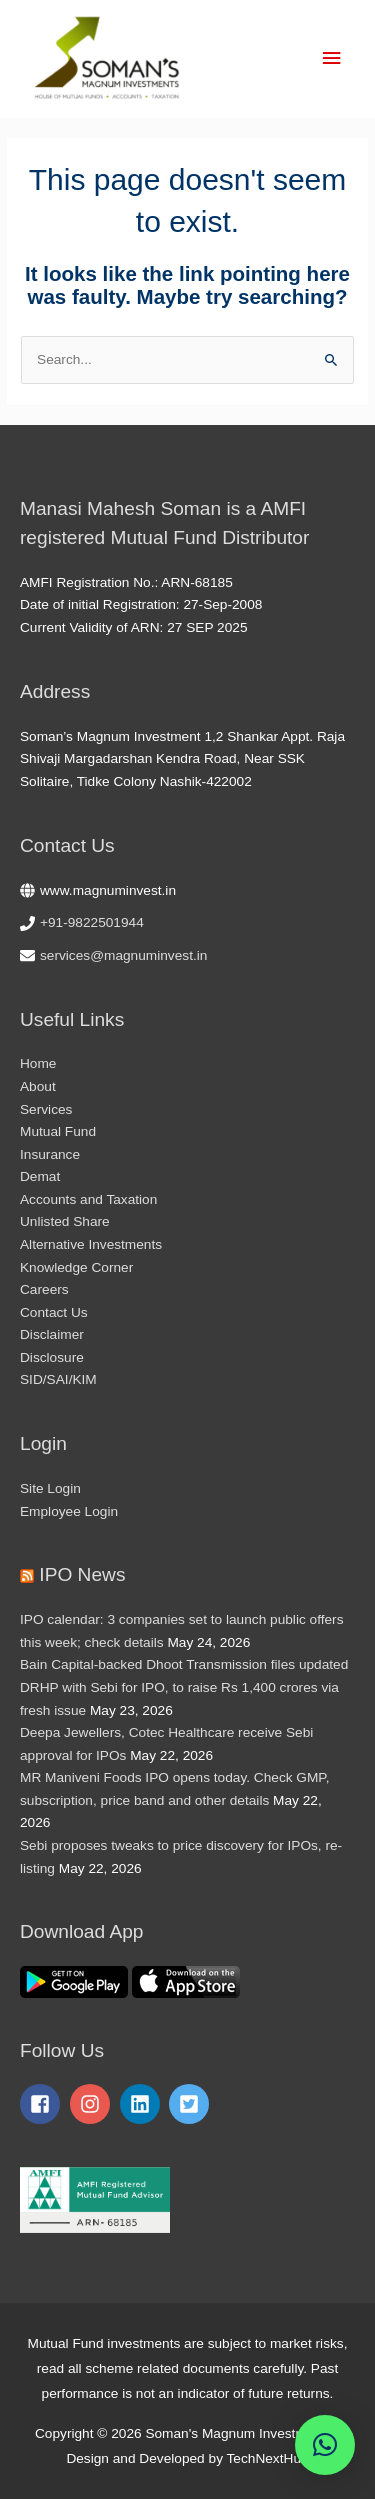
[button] (325, 2445)
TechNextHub (268, 2458)
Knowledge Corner (76, 1267)
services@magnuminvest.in (123, 955)
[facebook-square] (43, 2104)
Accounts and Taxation (88, 1199)
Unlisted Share (65, 1221)
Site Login (50, 1488)
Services (46, 1109)
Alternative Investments (91, 1244)
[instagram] (93, 2104)
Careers (44, 1289)
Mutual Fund (58, 1131)
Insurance (50, 1154)
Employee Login (69, 1511)
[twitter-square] (192, 2104)
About (38, 1086)
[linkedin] (143, 2104)
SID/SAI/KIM (58, 1379)
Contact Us (54, 1312)
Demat (40, 1176)
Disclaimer (52, 1334)
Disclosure (52, 1357)
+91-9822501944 (92, 922)
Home (38, 1063)
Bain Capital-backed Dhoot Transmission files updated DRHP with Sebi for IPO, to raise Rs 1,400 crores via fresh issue (184, 1687)
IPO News (82, 1574)
